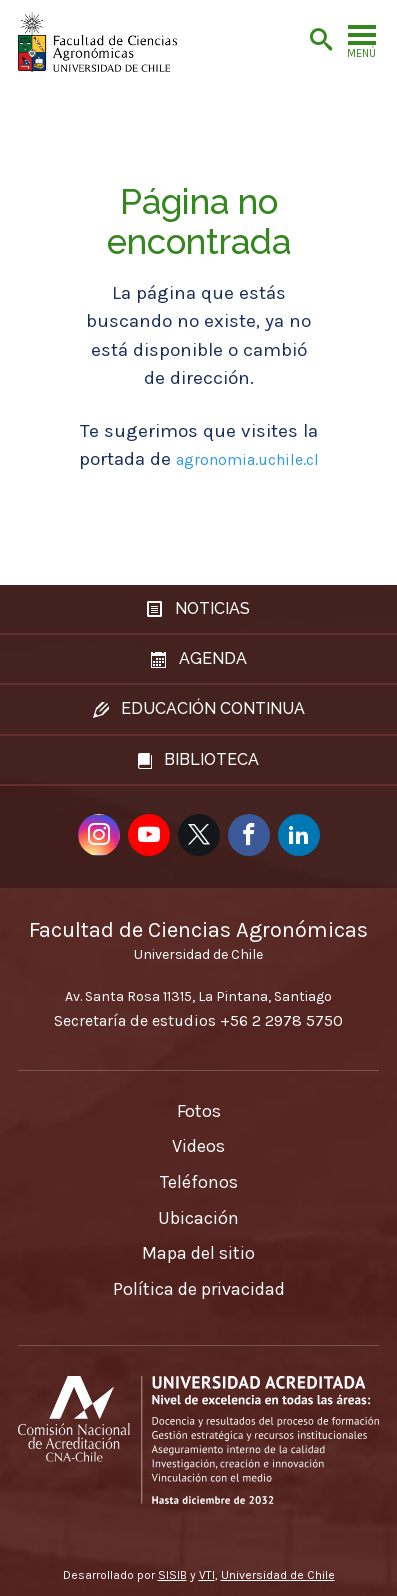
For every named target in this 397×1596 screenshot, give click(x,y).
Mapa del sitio (198, 1253)
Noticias (198, 608)
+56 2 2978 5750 (281, 1020)
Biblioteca (198, 759)
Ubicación (198, 1218)
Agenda (199, 658)
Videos (198, 1146)
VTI (207, 1575)
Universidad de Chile (278, 1575)
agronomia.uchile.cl (247, 459)
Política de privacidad (199, 1289)
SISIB (172, 1575)
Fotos (199, 1111)
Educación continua (199, 708)
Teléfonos (199, 1182)
